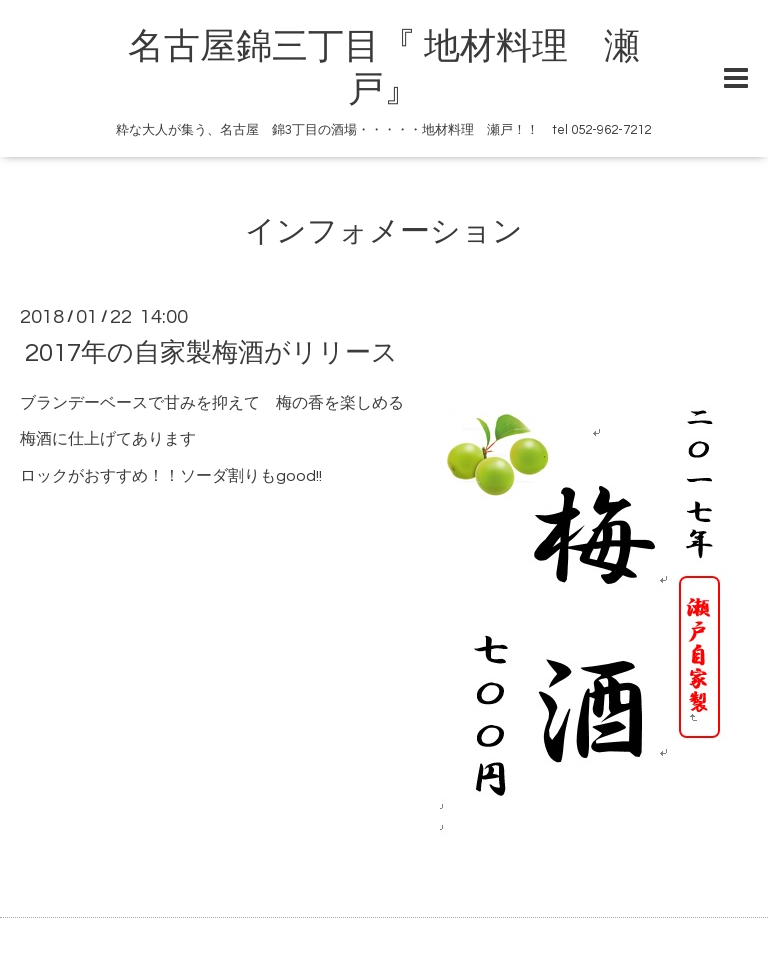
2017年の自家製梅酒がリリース (211, 352)
